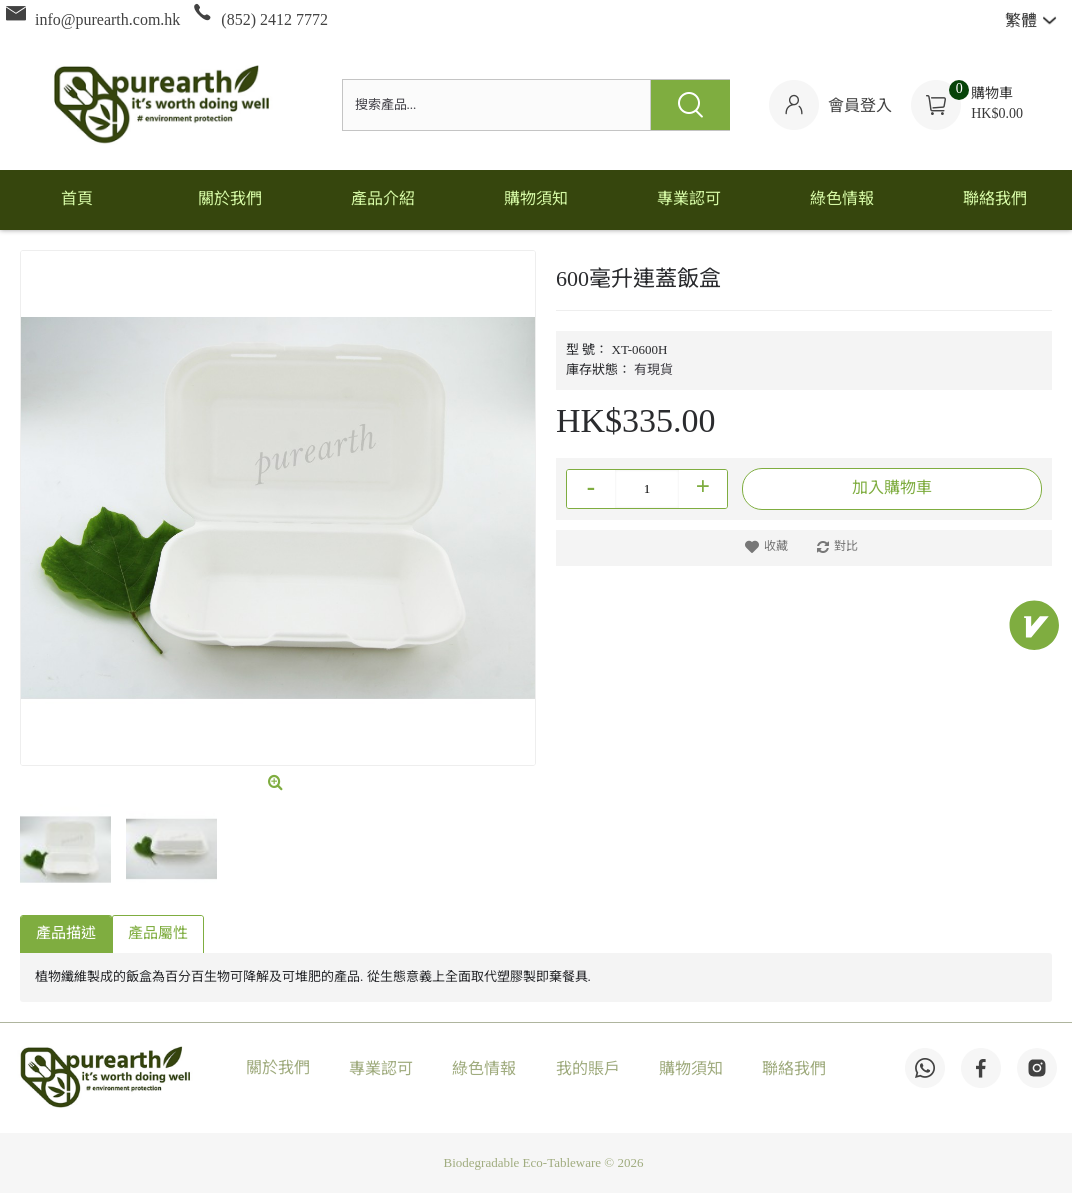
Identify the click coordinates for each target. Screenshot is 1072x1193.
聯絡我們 (794, 1069)
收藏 (776, 546)
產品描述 (66, 934)
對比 (846, 546)
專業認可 (381, 1069)
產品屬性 (158, 934)
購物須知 (691, 1069)
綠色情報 (484, 1069)
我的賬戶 (588, 1069)
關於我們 (278, 1068)
